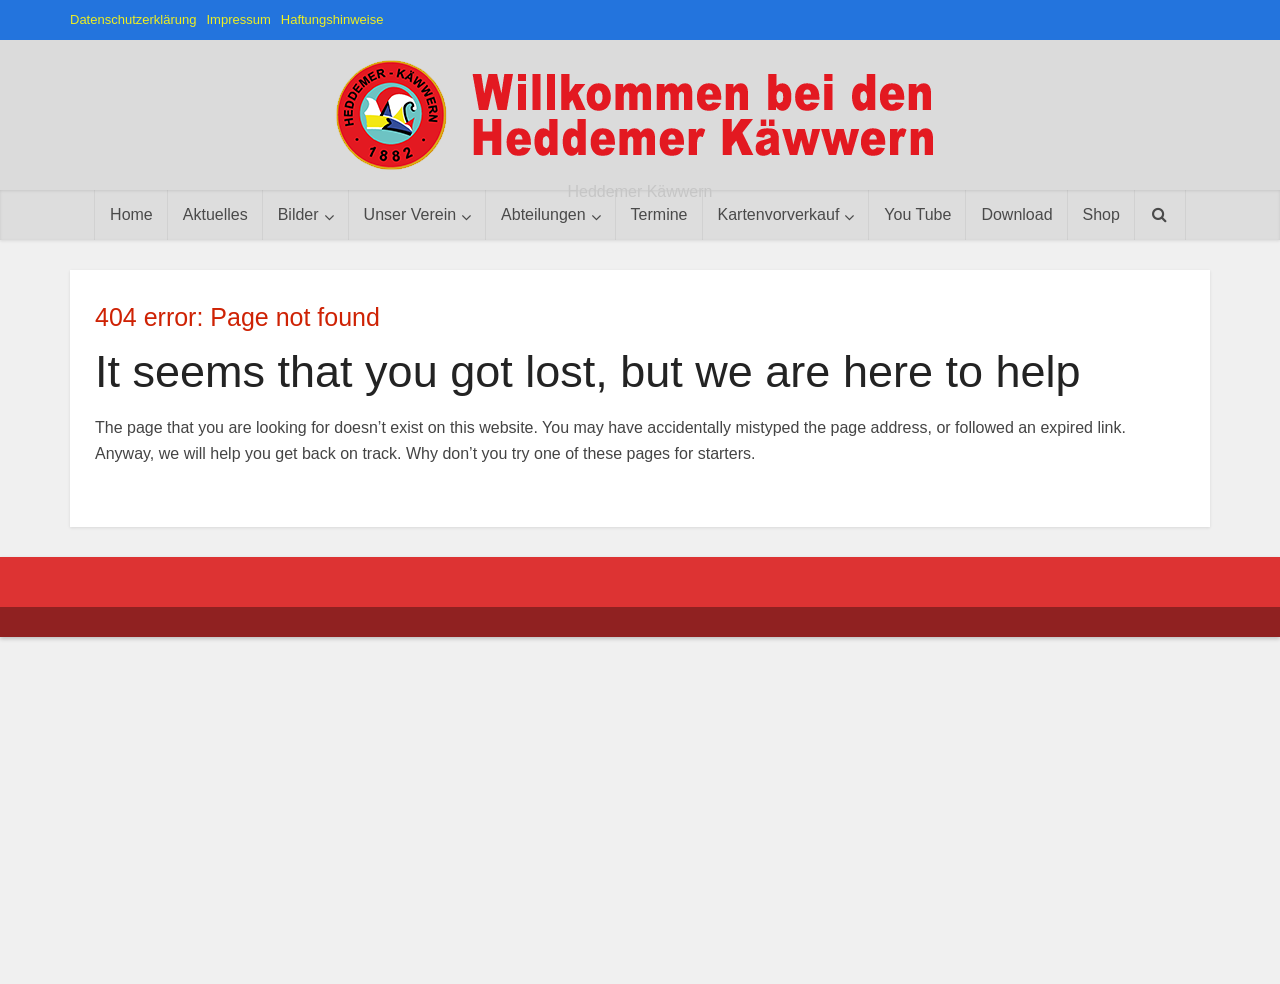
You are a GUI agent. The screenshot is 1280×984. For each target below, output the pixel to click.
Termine (659, 214)
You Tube (917, 214)
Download (1016, 214)
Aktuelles (215, 214)
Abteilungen (543, 214)
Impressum (238, 19)
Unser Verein (410, 214)
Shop (1101, 214)
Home (131, 214)
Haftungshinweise (332, 19)
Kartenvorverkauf (779, 214)
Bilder (298, 214)
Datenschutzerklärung (133, 19)
